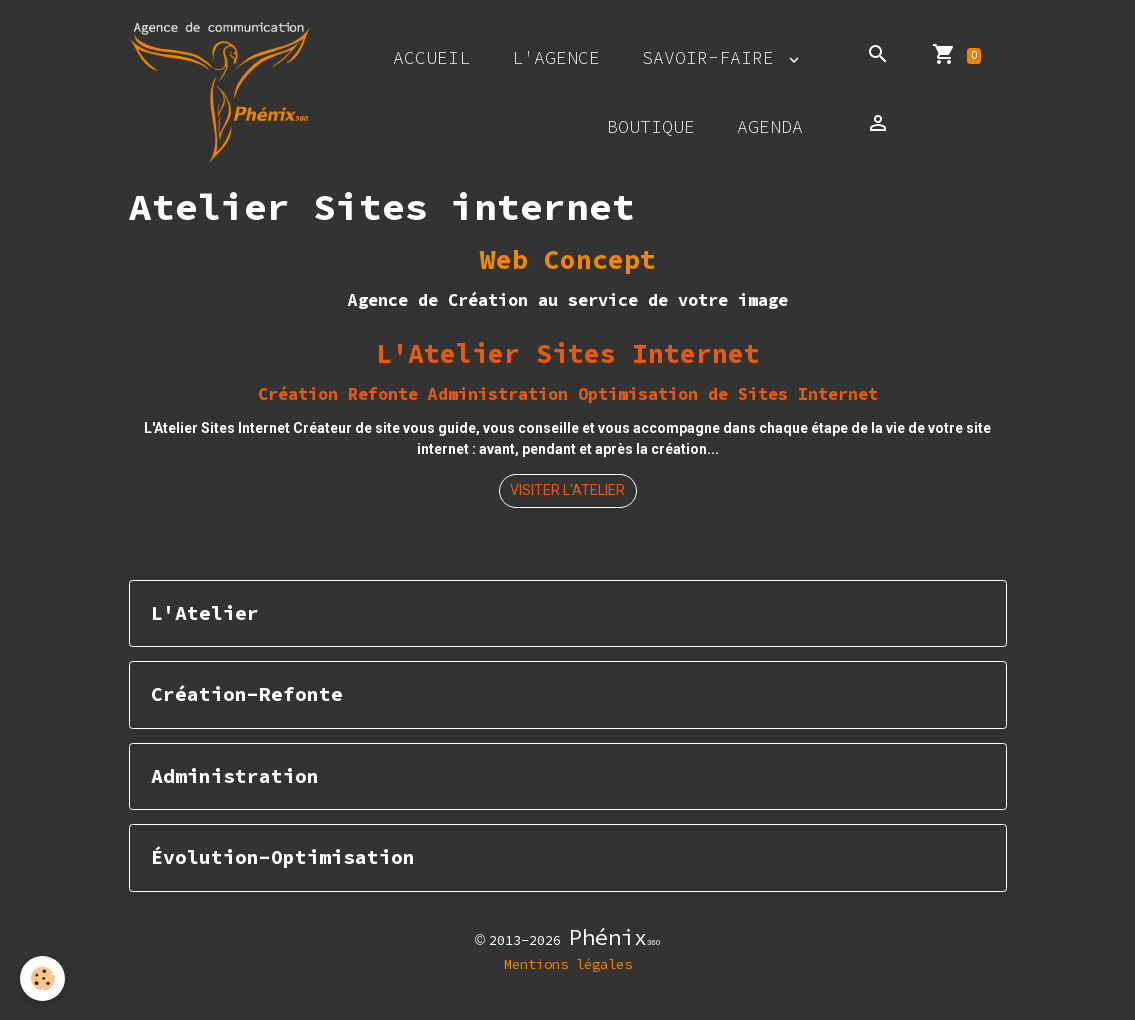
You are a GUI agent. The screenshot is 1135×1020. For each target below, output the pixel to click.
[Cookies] (42, 978)
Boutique (651, 126)
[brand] (220, 92)
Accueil (431, 57)
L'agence (556, 57)
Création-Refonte (247, 694)
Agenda (770, 126)
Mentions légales (568, 964)
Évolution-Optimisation (283, 857)
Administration (235, 776)
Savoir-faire (713, 57)
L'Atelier (205, 613)
